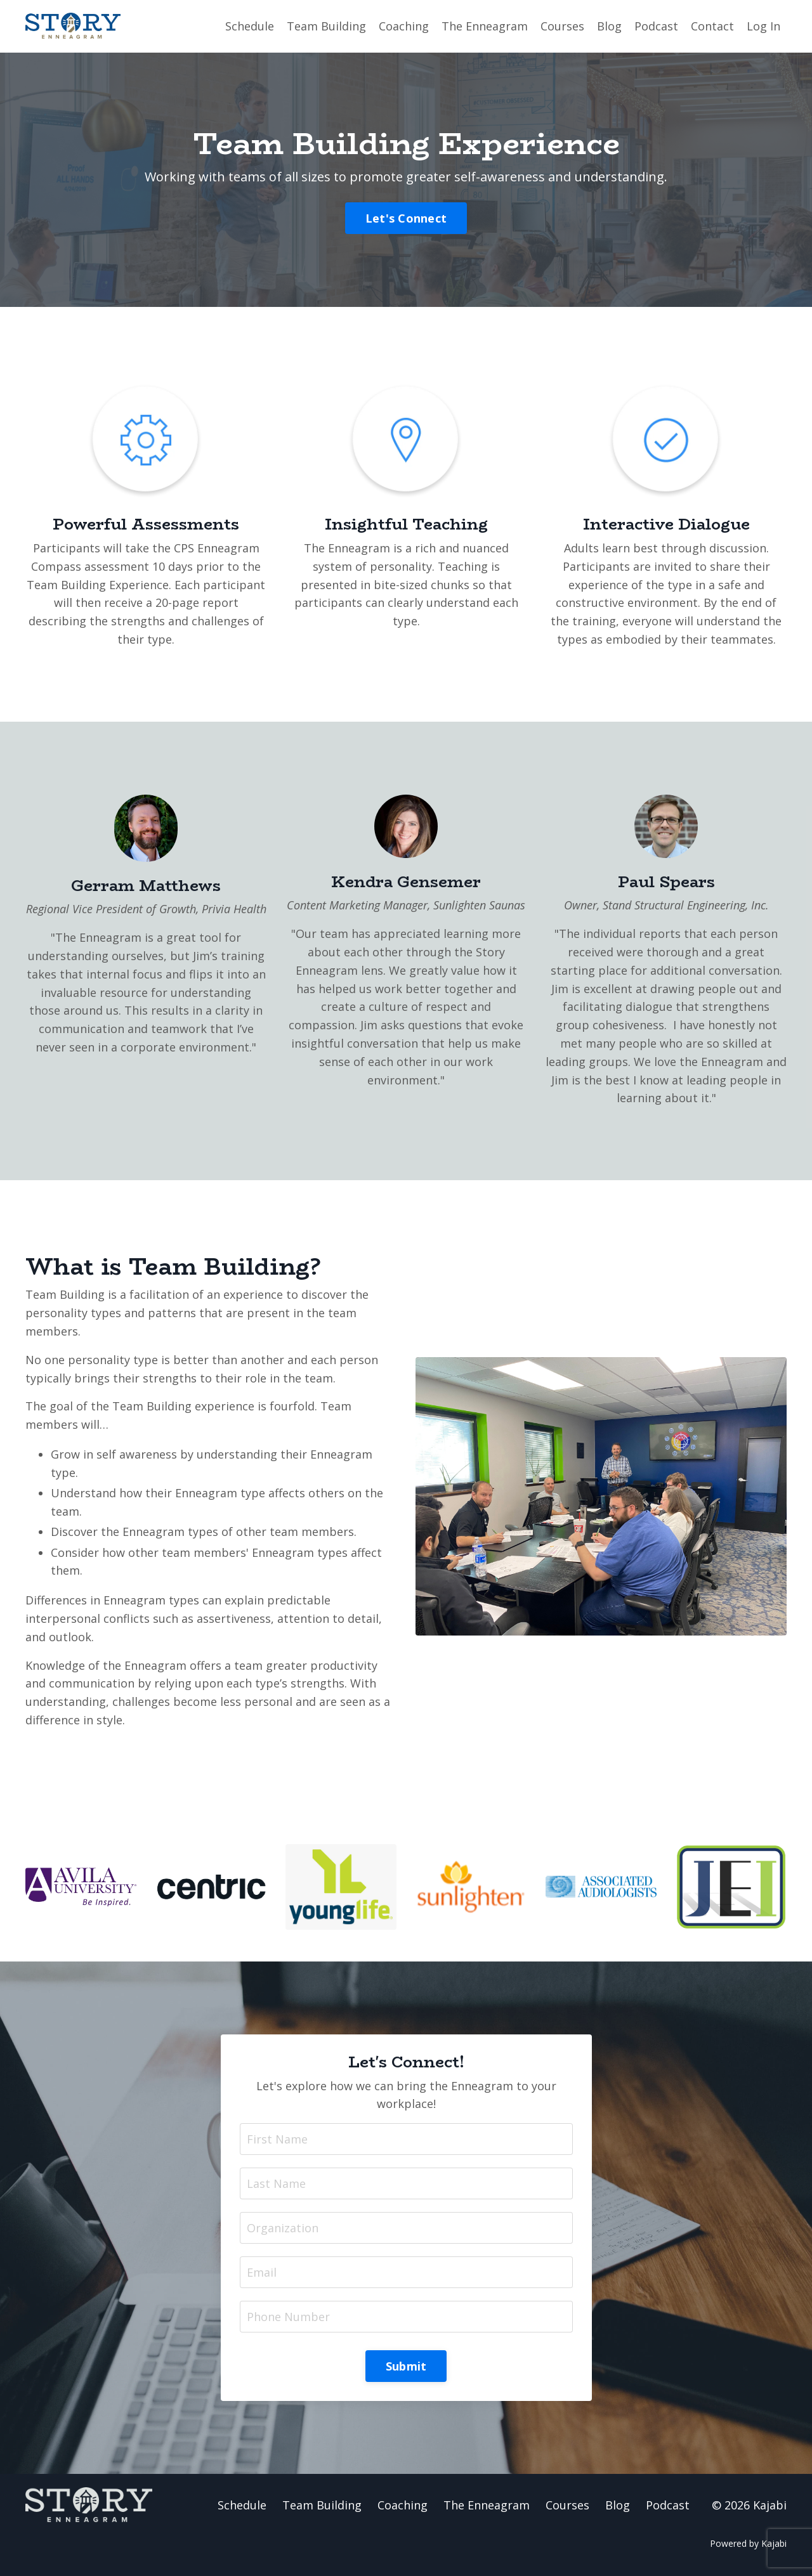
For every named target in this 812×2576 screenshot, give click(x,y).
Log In (763, 26)
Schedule (249, 26)
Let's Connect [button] (406, 218)
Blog (609, 26)
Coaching (404, 26)
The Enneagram (485, 26)
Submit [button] (406, 2366)
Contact (712, 26)
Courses (562, 26)
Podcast (656, 26)
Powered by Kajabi (748, 2543)
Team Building (326, 26)
